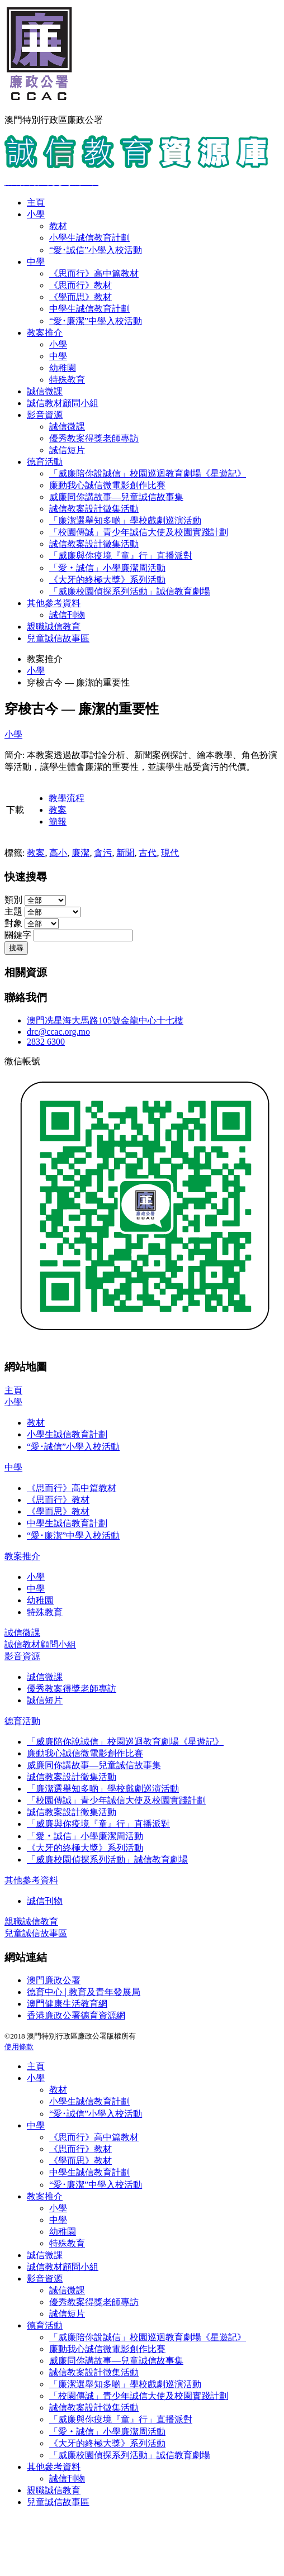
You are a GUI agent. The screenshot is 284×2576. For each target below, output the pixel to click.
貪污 (103, 853)
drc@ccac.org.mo (58, 1031)
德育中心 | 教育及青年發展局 (83, 1992)
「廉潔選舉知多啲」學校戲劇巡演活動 (125, 520)
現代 (170, 853)
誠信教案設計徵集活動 (94, 508)
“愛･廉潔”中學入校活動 (95, 321)
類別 (13, 899)
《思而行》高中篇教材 (94, 273)
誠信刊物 (67, 615)
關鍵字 (17, 935)
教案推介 (45, 332)
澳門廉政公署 (54, 1980)
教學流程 (66, 798)
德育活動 (45, 461)
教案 (58, 810)
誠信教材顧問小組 (62, 403)
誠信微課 (45, 391)
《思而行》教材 (80, 285)
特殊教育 (67, 379)
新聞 (125, 853)
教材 (58, 226)
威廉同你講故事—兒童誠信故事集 (116, 497)
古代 (148, 853)
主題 (13, 911)
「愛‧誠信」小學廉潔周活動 (107, 568)
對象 (13, 923)
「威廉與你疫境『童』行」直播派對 (120, 555)
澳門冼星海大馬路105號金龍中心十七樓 (105, 1020)
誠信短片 (67, 450)
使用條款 (19, 2046)
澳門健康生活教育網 (67, 2003)
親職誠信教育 (54, 626)
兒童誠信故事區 (58, 638)
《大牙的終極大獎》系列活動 (107, 579)
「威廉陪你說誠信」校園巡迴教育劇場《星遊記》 (147, 473)
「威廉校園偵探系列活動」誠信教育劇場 (129, 591)
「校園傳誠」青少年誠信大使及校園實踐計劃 (138, 532)
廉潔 (80, 853)
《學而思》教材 (80, 297)
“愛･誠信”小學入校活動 (95, 250)
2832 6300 (46, 1041)
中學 (36, 261)
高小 (58, 853)
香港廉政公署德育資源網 (76, 2015)
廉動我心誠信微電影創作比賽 (107, 485)
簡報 (58, 821)
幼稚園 (62, 368)
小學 (36, 214)
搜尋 (16, 948)
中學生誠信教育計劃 (89, 308)
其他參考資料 (54, 603)
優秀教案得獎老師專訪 (94, 438)
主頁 (36, 202)
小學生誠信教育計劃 (89, 237)
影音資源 (45, 415)
